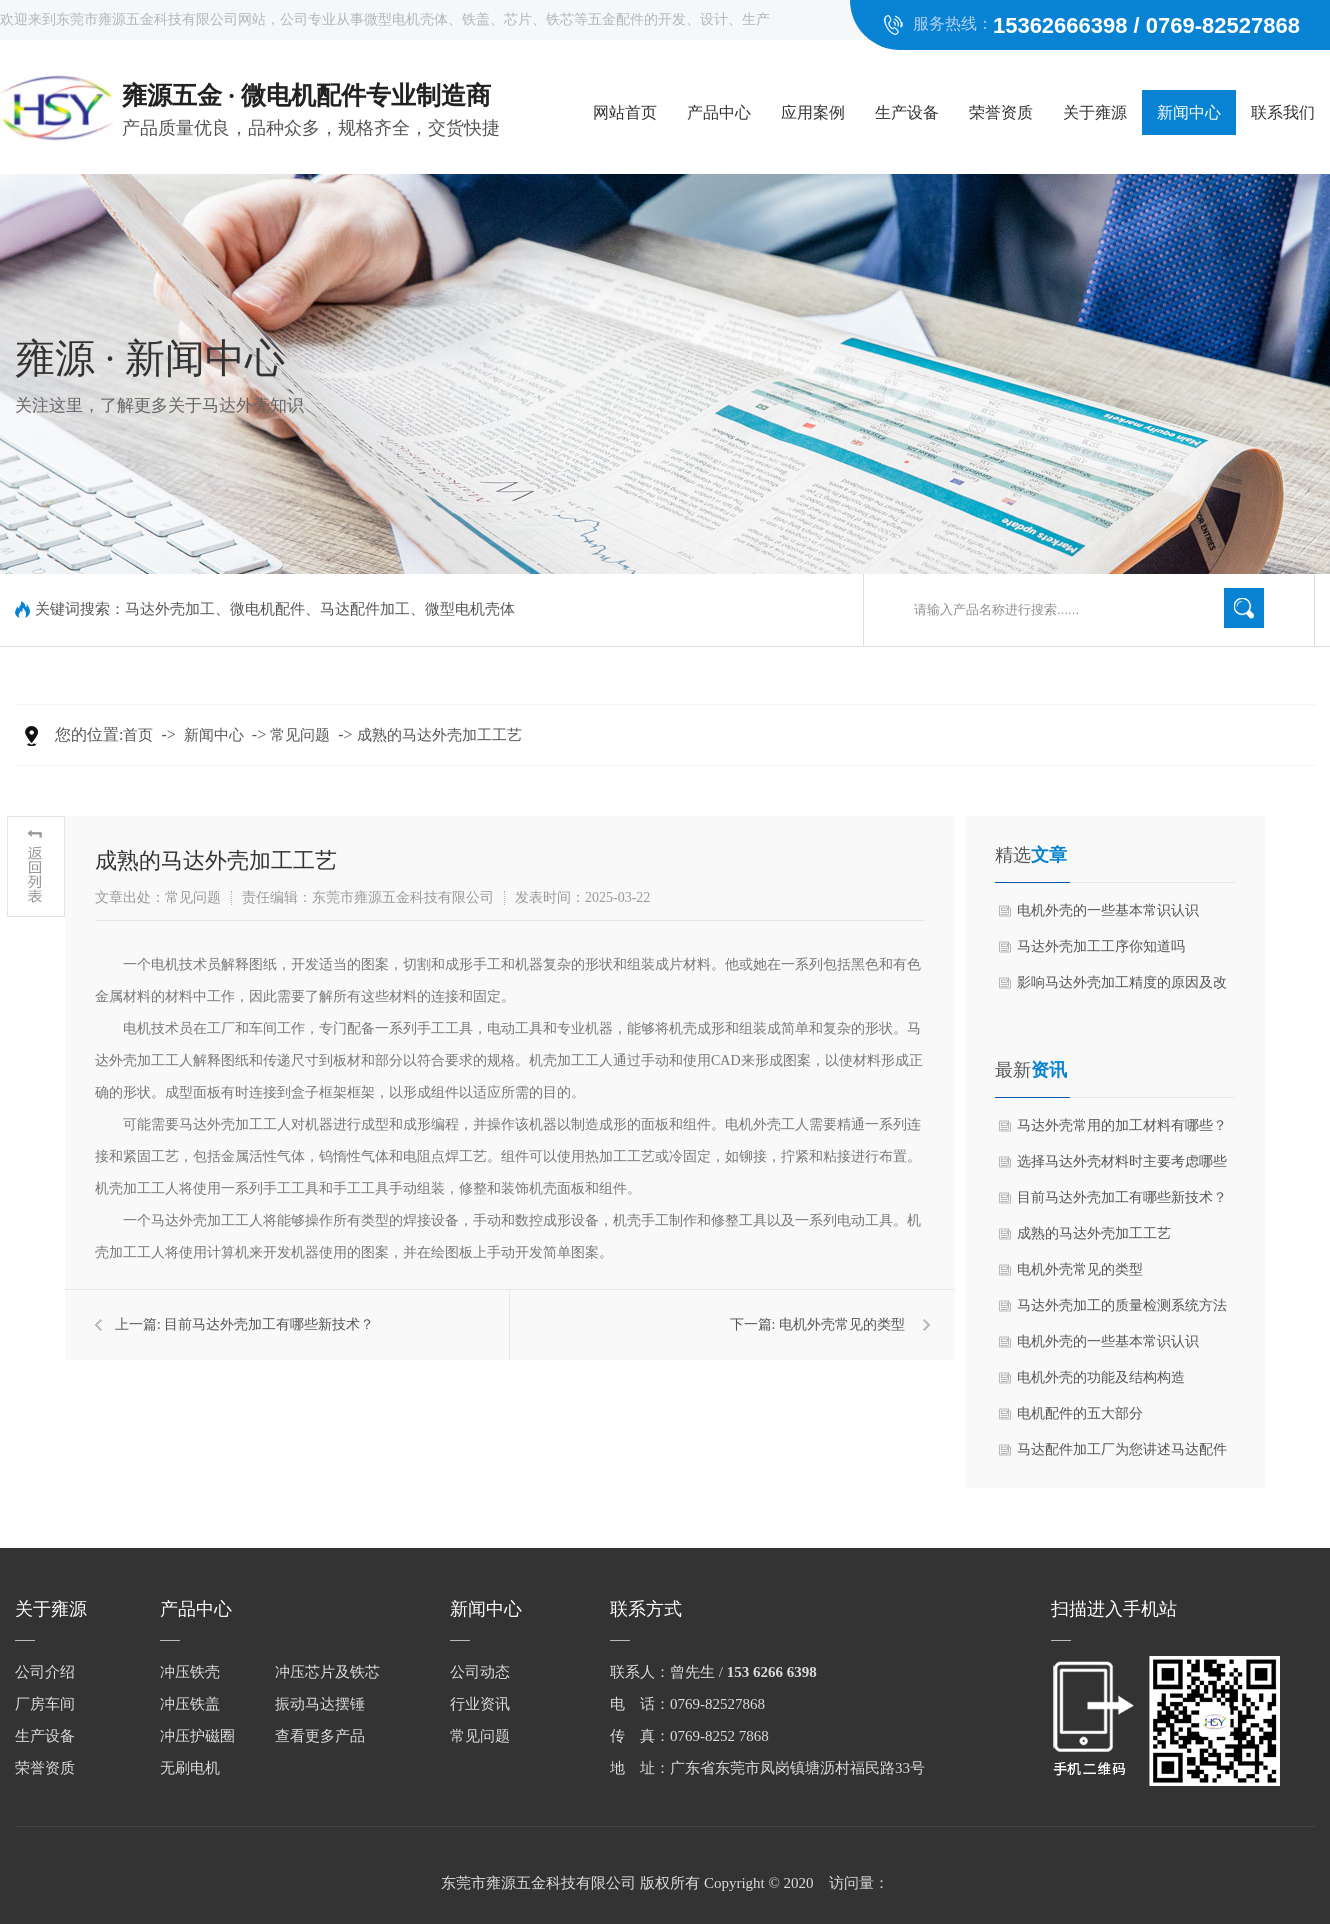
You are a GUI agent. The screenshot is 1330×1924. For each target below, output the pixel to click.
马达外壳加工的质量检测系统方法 (1122, 1305)
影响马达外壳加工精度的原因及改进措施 (1122, 988)
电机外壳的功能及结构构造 (1101, 1377)
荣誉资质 (1001, 112)
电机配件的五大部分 (1080, 1413)
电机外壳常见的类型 (842, 1324)
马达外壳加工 (170, 609)
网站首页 (625, 112)
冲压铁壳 (190, 1672)
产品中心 (719, 112)
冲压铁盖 (190, 1704)
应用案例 (813, 112)
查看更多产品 (320, 1736)
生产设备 (907, 112)
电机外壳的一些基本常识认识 (1108, 910)
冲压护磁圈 (197, 1736)
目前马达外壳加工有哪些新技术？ (269, 1324)
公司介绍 (45, 1672)
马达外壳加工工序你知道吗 (1101, 946)
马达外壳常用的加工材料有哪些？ (1122, 1125)
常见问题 (300, 735)
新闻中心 (1189, 112)
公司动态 (480, 1672)
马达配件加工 (365, 609)
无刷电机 (190, 1768)
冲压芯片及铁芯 (327, 1672)
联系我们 (1283, 112)
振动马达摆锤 (320, 1704)
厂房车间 (45, 1704)
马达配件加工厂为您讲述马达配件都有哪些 (1122, 1455)
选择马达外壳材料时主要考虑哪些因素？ (1122, 1167)
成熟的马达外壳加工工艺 (439, 735)
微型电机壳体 (470, 609)
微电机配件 (267, 609)
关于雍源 (1095, 112)
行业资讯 (480, 1704)
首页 (138, 735)
